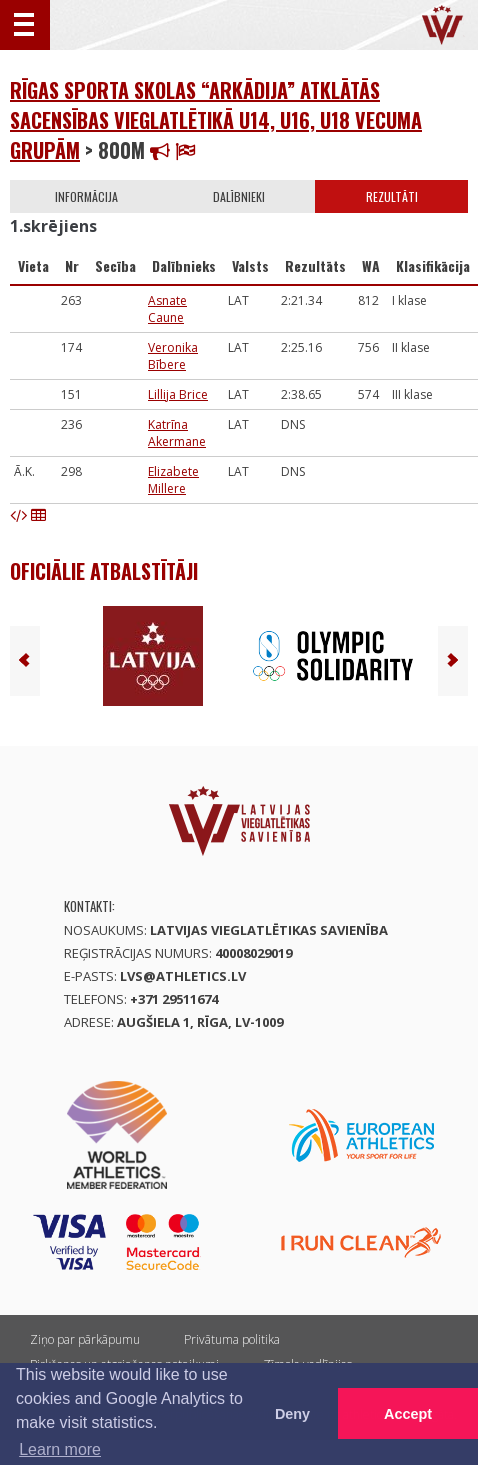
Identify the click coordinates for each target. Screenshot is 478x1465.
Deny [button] (292, 1414)
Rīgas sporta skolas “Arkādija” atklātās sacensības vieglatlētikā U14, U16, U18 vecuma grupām (216, 120)
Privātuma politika (232, 1339)
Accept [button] (408, 1414)
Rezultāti (392, 196)
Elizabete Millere (173, 480)
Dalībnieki (239, 196)
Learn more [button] (60, 1449)
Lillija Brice (178, 394)
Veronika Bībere (173, 356)
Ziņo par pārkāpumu (85, 1339)
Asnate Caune (167, 309)
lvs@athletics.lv (183, 976)
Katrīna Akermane (177, 433)
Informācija (86, 196)
